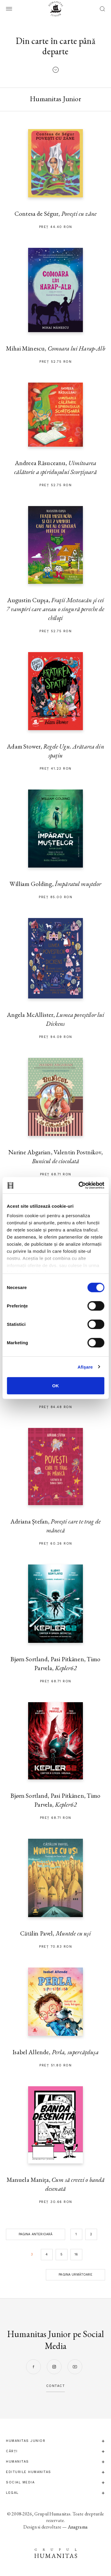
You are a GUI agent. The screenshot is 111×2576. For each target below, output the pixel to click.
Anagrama (78, 2527)
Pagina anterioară (36, 2234)
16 (76, 2254)
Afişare (85, 1366)
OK (55, 1385)
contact (55, 2386)
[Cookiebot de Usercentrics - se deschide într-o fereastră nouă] (79, 1185)
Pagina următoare (75, 2275)
